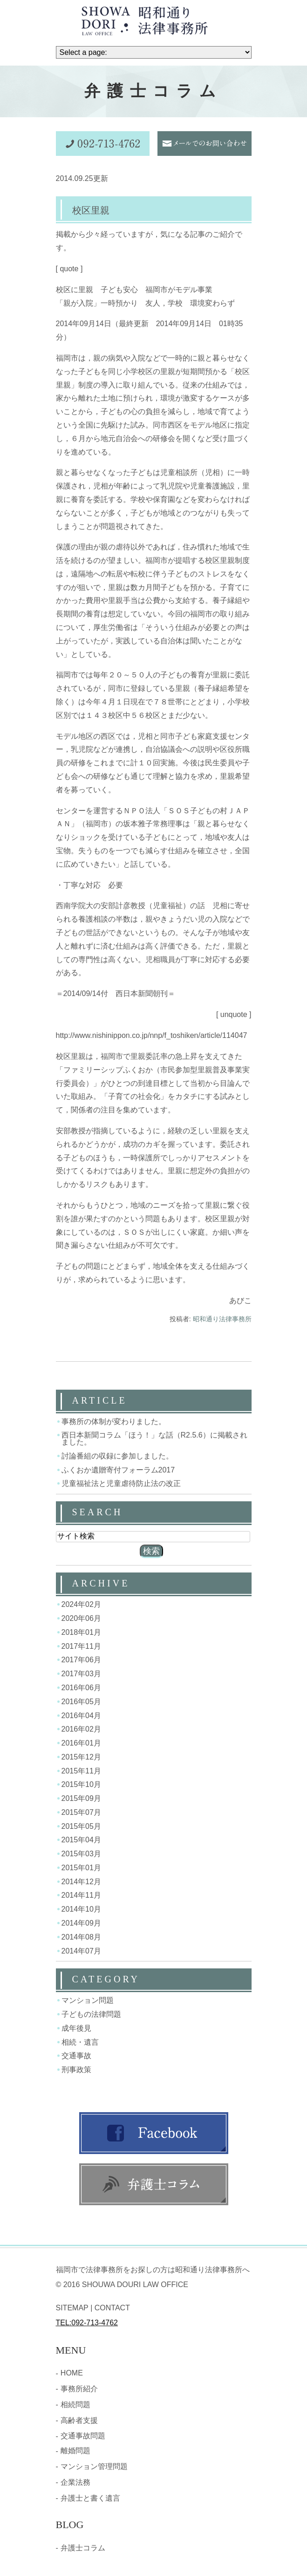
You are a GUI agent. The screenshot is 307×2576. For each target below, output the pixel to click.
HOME (72, 2373)
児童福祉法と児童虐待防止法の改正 (121, 1483)
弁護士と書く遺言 (90, 2498)
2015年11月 (81, 1770)
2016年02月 (81, 1729)
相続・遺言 (80, 2042)
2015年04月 (81, 1840)
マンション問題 (87, 2000)
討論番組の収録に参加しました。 (117, 1456)
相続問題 (75, 2405)
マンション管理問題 (94, 2466)
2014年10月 (81, 1909)
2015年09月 (81, 1798)
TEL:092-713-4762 (87, 2323)
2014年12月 (81, 1881)
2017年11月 (81, 1646)
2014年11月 (81, 1895)
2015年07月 (81, 1812)
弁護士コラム (83, 2548)
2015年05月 (81, 1826)
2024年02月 (81, 1604)
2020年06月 (81, 1618)
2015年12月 (81, 1757)
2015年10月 (81, 1784)
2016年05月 (81, 1702)
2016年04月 (81, 1715)
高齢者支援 (79, 2420)
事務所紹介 (79, 2389)
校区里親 (90, 210)
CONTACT (112, 2308)
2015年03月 (81, 1854)
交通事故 (76, 2056)
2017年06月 (81, 1660)
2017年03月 (81, 1674)
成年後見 (76, 2028)
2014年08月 (81, 1937)
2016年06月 (81, 1688)
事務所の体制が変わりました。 (113, 1421)
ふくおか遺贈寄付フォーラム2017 (118, 1469)
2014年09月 (81, 1923)
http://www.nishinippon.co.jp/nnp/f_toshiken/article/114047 (151, 1035)
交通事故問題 (83, 2436)
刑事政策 (76, 2070)
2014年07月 (81, 1950)
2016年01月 (81, 1743)
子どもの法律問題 (91, 2014)
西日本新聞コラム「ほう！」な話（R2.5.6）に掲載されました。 (154, 1438)
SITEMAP (72, 2308)
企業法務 (75, 2482)
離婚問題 (75, 2451)
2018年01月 (81, 1632)
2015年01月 (81, 1868)
